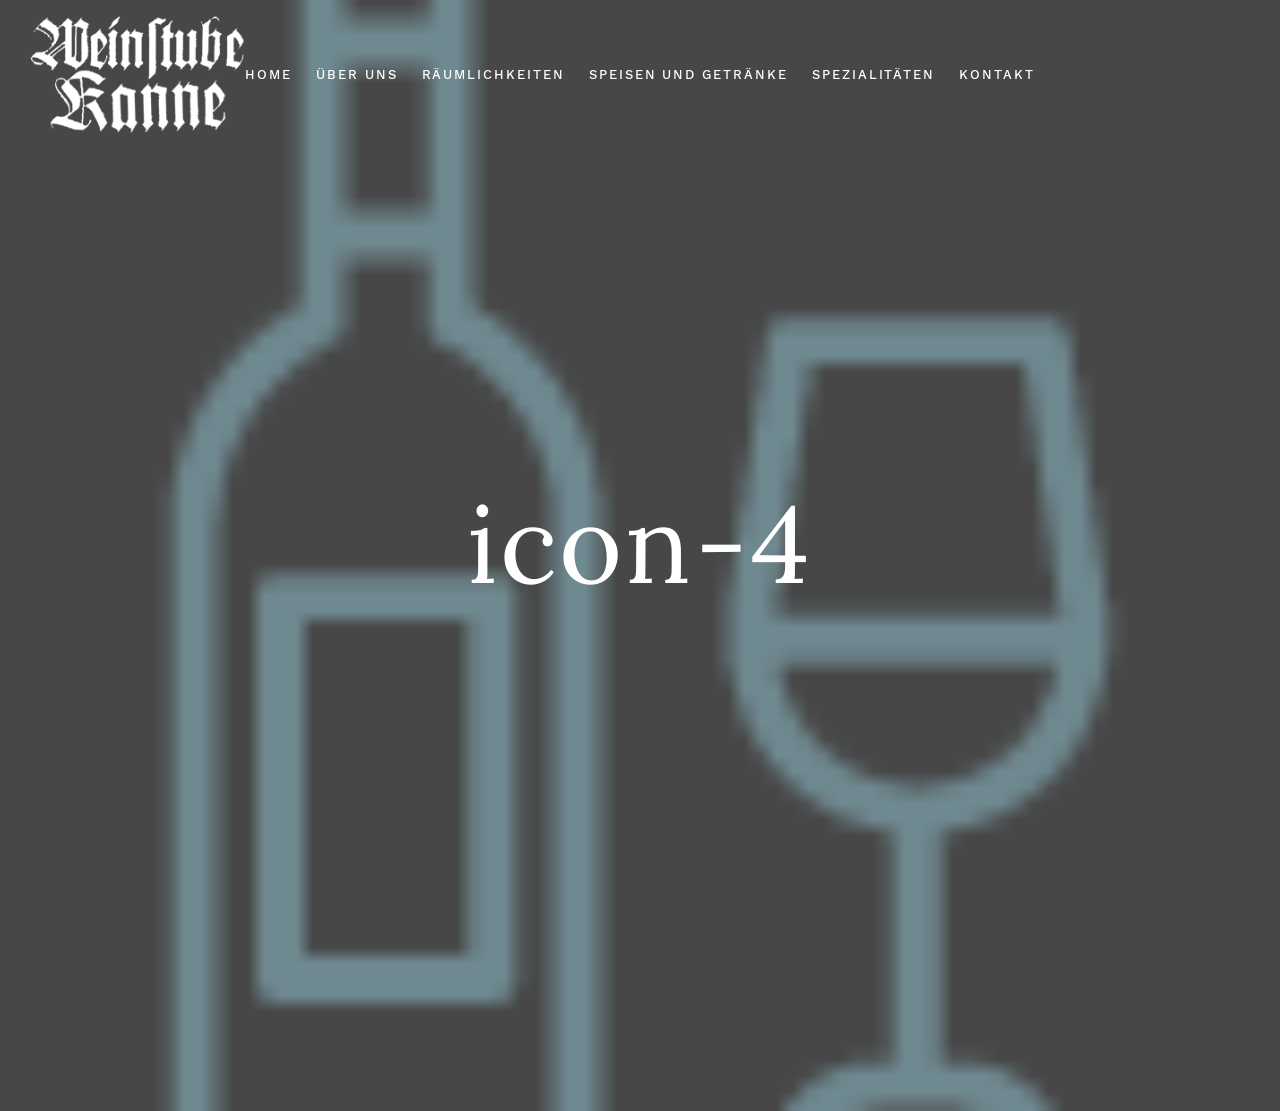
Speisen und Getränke (688, 74)
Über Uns (357, 74)
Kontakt (997, 74)
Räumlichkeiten (493, 74)
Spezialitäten (873, 74)
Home (268, 74)
